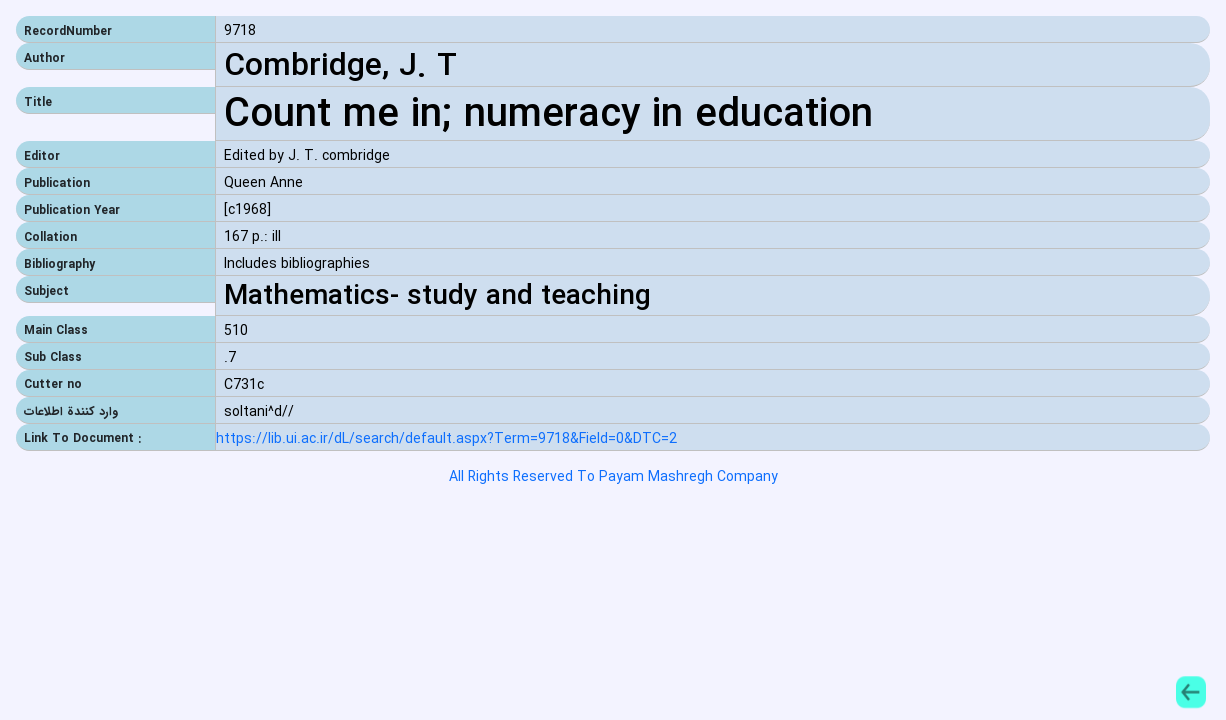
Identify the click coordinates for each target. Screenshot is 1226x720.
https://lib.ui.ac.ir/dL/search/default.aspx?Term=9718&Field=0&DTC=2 (446, 439)
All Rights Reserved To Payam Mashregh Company (613, 477)
